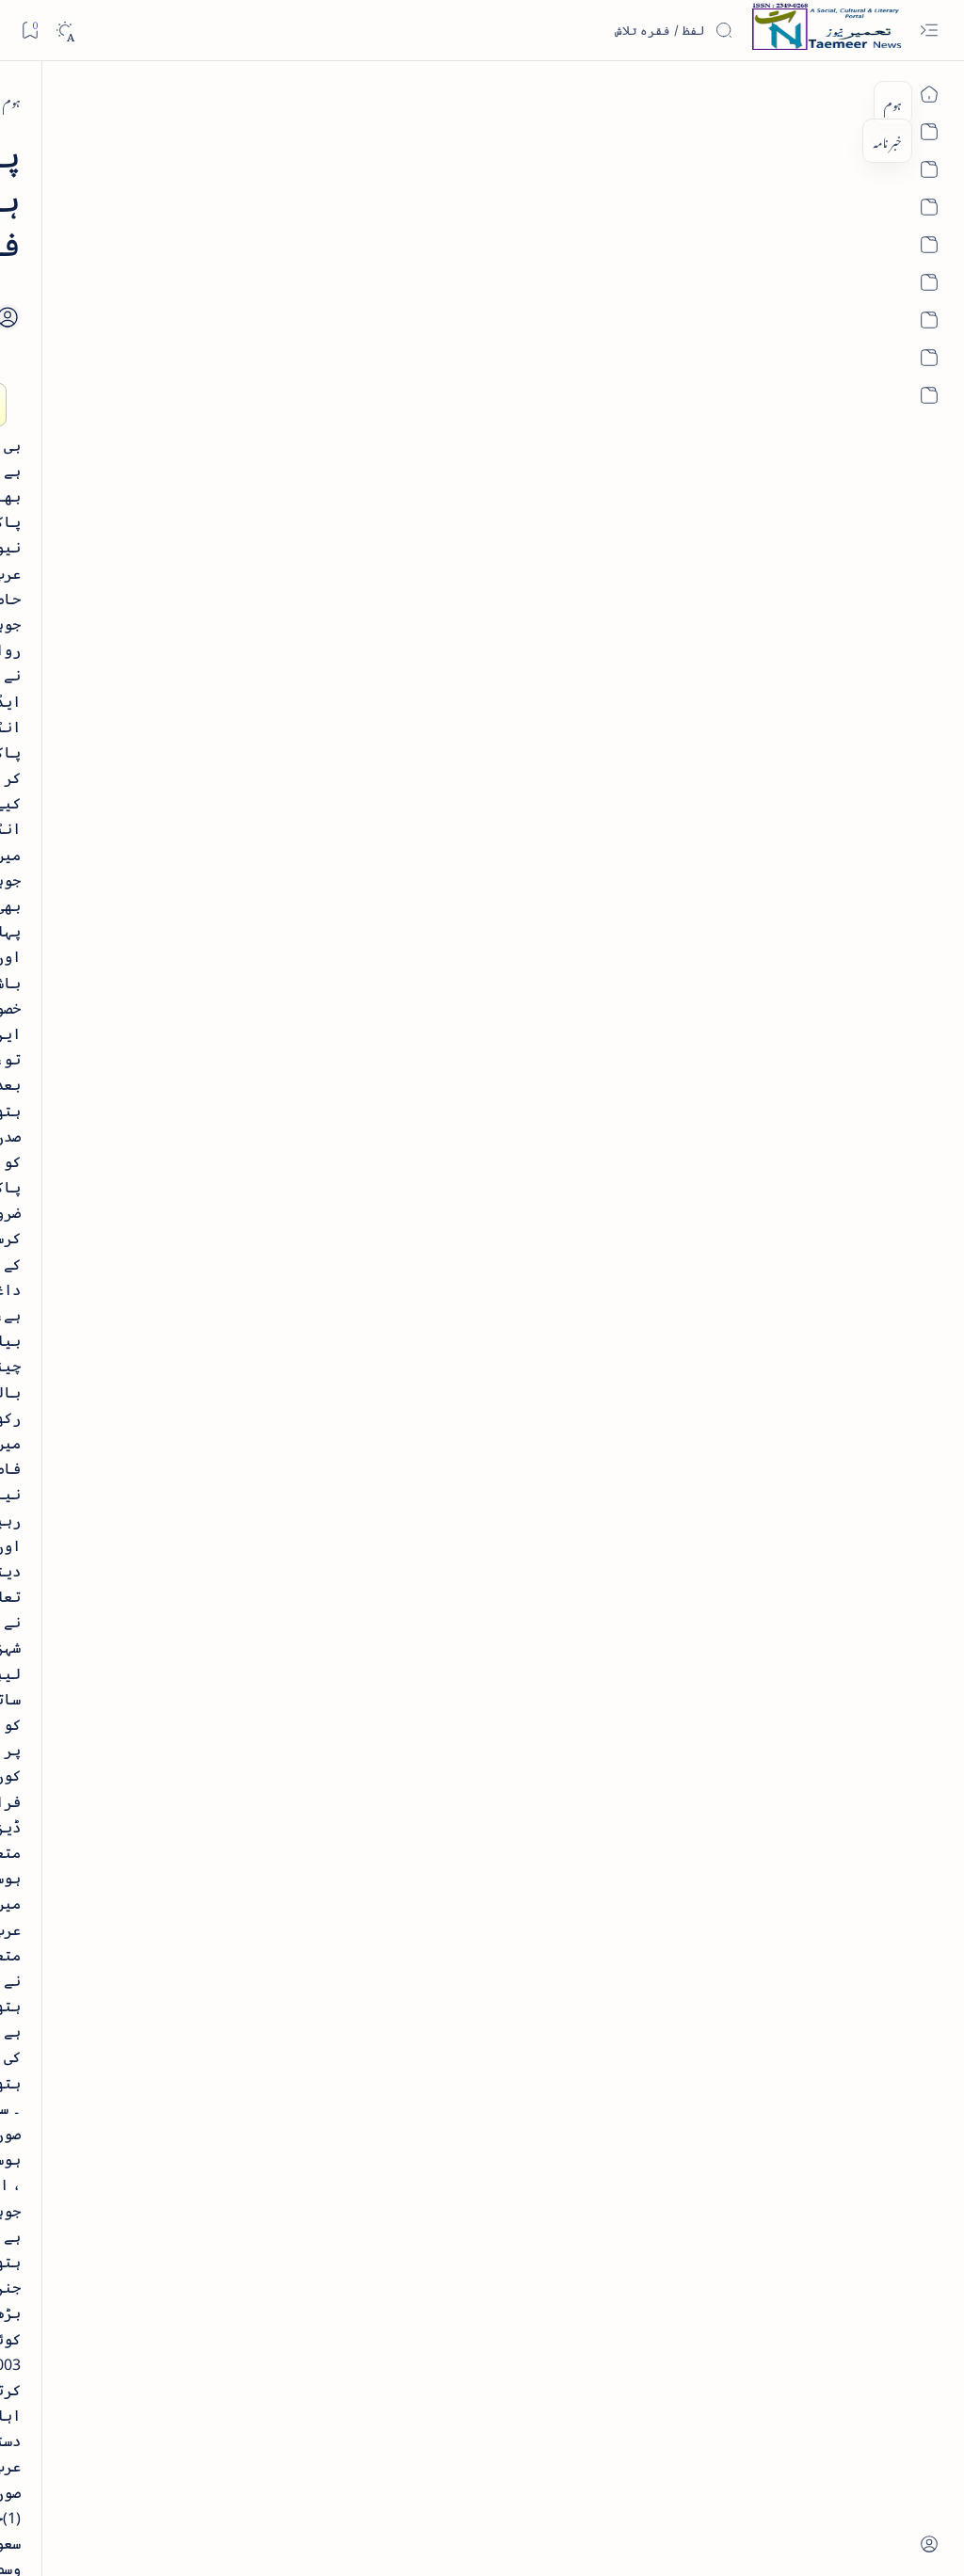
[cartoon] (206, 1265)
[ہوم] (864, 100)
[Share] (336, 272)
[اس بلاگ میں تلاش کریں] (592, 30)
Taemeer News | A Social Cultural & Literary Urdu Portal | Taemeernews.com (611, 2536)
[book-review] (149, 436)
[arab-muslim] (794, 100)
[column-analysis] (79, 1265)
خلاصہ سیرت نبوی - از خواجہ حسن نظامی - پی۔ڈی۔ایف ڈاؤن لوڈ (130, 499)
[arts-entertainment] (206, 1144)
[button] (45, 144)
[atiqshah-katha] (79, 1144)
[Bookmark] (29, 29)
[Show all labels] (222, 1323)
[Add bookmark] (387, 251)
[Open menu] (928, 30)
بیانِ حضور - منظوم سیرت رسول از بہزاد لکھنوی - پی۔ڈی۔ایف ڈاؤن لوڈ (129, 807)
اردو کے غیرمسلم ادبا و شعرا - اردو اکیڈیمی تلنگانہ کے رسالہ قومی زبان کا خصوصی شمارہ (141, 653)
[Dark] (64, 30)
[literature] (160, 289)
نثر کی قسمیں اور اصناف (175, 333)
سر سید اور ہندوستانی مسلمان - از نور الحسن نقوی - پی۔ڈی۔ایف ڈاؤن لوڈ (135, 941)
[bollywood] (206, 1204)
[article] (79, 1083)
